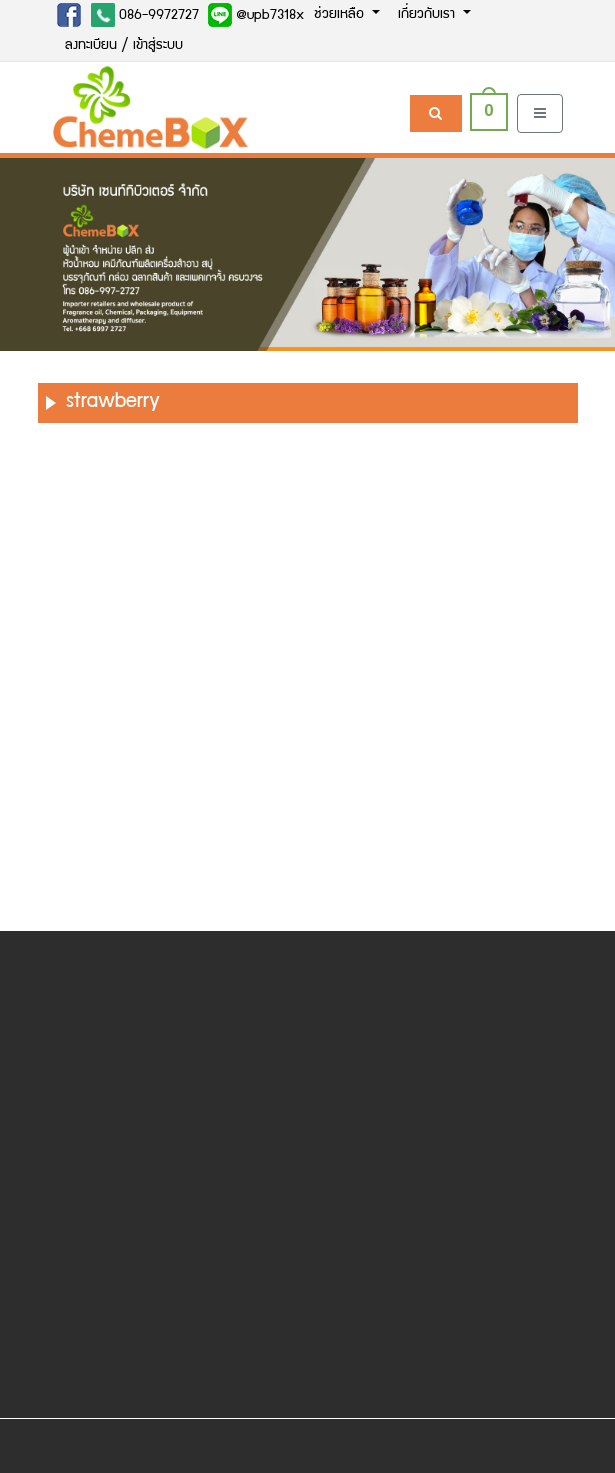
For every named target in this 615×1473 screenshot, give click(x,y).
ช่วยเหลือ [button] (341, 15)
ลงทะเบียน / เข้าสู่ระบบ (124, 46)
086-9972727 (145, 15)
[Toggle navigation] (540, 113)
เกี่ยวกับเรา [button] (428, 15)
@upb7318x (256, 15)
